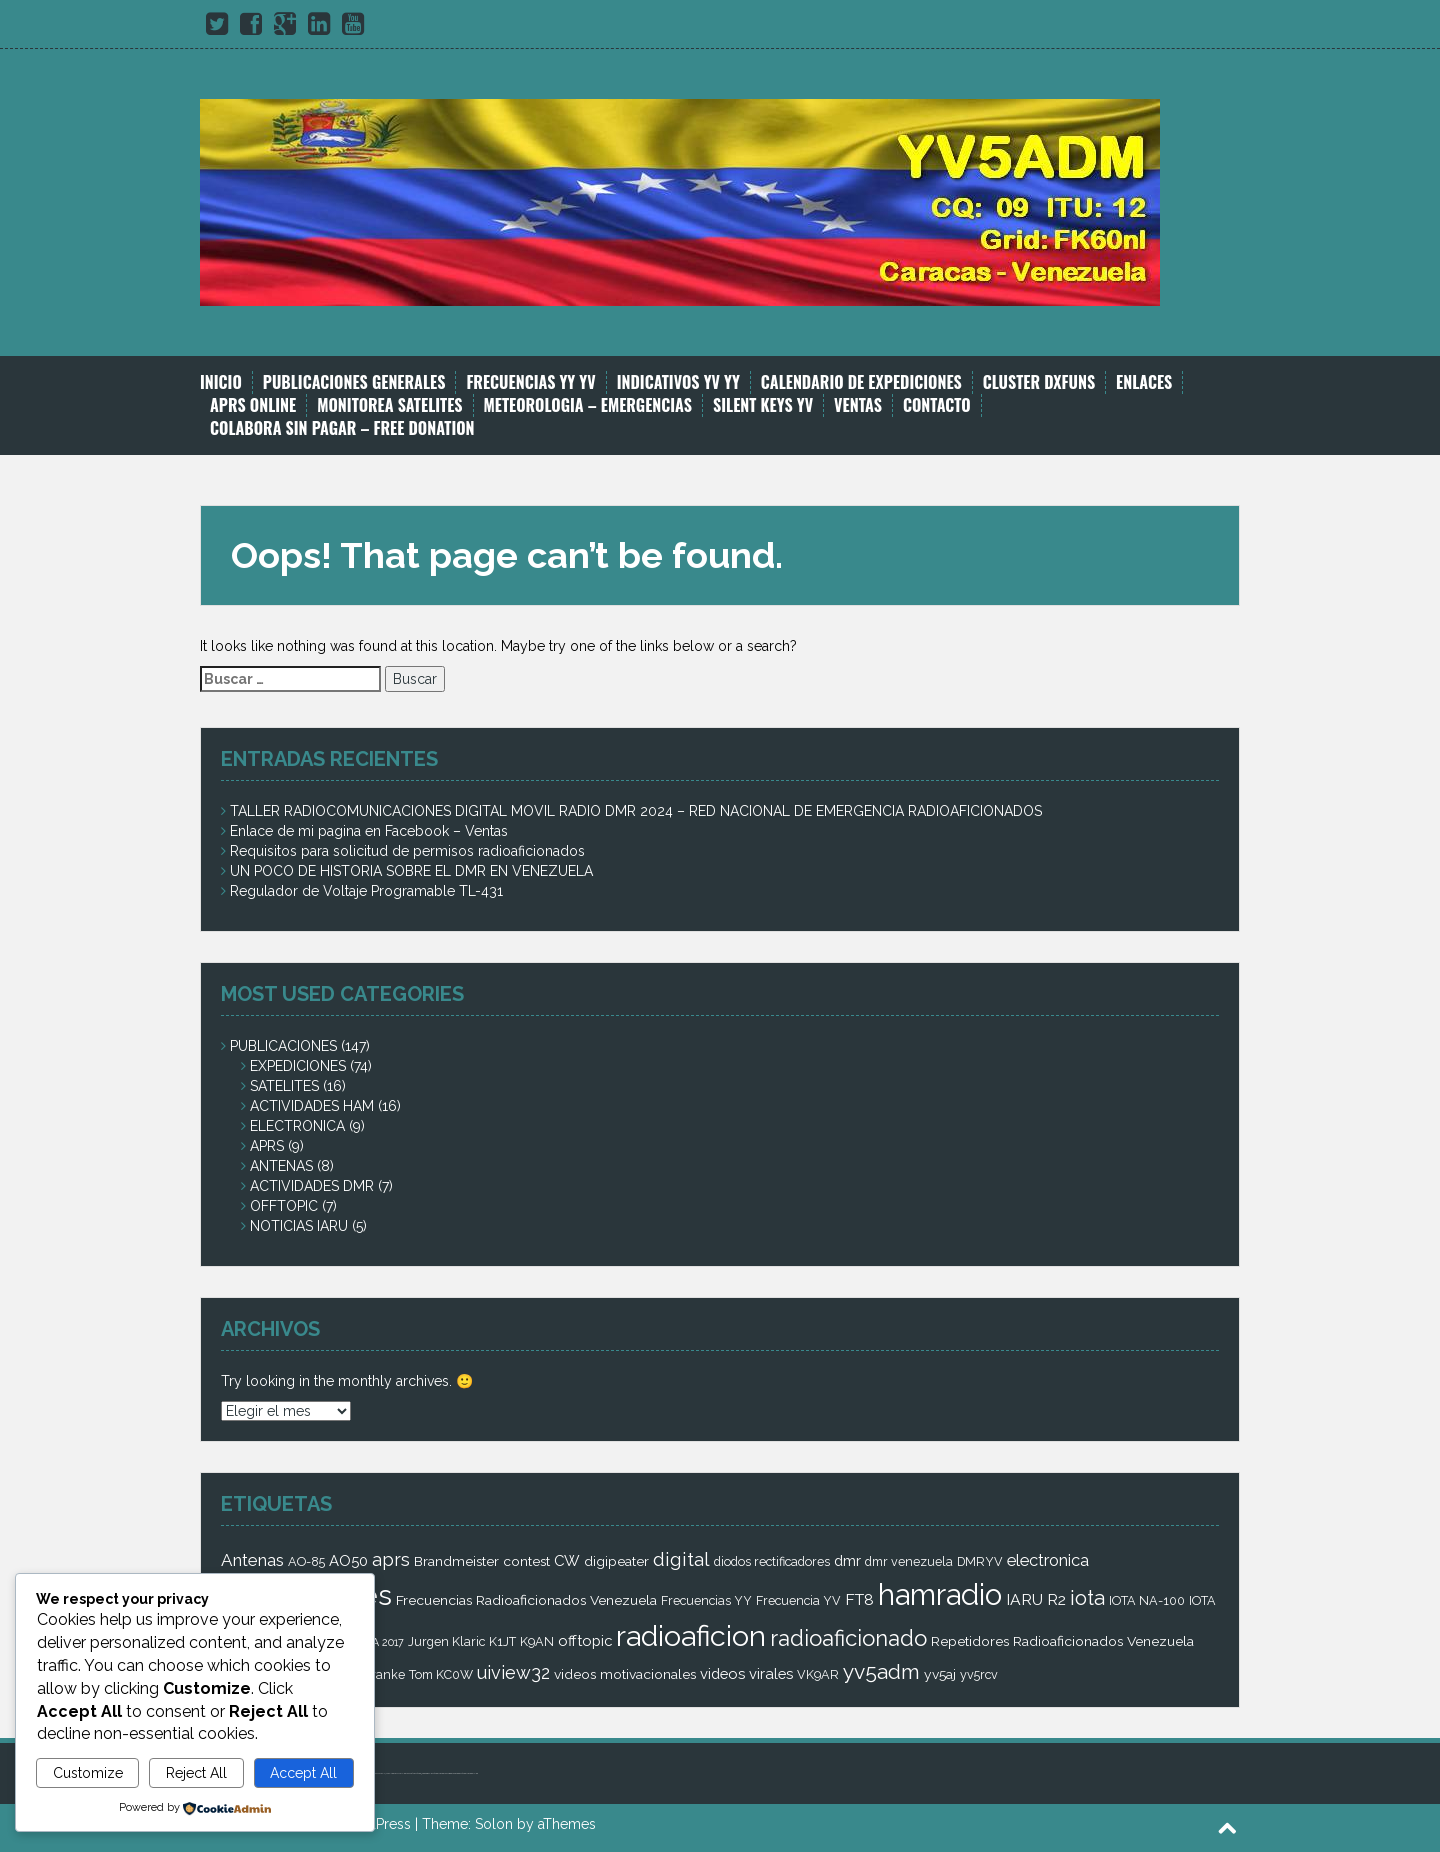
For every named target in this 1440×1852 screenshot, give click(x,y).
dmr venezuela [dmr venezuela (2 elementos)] (909, 1561)
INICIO (221, 382)
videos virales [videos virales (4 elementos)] (746, 1673)
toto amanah (396, 1773)
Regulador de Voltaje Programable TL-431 (366, 891)
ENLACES (1144, 382)
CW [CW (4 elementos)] (567, 1560)
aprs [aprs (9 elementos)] (391, 1559)
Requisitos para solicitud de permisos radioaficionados (407, 851)
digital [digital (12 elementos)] (681, 1559)
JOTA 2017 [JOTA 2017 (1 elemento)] (379, 1642)
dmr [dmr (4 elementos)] (847, 1560)
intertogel (428, 1773)
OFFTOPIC (284, 1206)
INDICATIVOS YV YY (678, 382)
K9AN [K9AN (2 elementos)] (537, 1641)
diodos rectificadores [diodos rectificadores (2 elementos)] (772, 1561)
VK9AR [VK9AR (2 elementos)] (818, 1674)
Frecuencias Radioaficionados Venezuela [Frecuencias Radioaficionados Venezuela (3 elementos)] (526, 1600)
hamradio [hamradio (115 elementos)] (940, 1594)
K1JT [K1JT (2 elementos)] (502, 1641)
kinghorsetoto (448, 1773)
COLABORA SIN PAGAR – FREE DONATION (342, 428)
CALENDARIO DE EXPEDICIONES (861, 382)
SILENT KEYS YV (763, 405)
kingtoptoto (455, 1773)
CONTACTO (937, 405)
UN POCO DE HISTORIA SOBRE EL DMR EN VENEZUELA (411, 871)
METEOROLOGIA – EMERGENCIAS (588, 405)
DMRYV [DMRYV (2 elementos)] (980, 1561)
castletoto (441, 1773)
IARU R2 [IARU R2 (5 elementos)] (1036, 1599)
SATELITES (284, 1086)
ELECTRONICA (297, 1126)
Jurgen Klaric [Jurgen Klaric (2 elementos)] (446, 1641)
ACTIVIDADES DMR (312, 1186)
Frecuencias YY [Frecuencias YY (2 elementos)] (706, 1600)
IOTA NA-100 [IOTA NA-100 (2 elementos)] (1147, 1600)
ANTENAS (281, 1166)
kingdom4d (410, 1773)
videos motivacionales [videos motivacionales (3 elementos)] (625, 1674)
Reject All (196, 1773)
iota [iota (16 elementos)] (1087, 1598)
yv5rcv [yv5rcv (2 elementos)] (979, 1674)
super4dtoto (417, 1773)
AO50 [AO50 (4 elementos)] (348, 1560)
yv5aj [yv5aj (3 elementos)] (940, 1674)
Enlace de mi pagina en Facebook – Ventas (369, 831)
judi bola (388, 1773)
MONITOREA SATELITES (389, 405)
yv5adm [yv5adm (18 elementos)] (881, 1671)
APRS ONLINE (253, 405)
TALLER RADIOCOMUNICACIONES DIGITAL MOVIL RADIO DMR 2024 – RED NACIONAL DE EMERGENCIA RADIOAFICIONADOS (636, 811)
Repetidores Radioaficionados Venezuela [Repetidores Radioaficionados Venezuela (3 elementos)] (1062, 1641)
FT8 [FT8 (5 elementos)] (859, 1599)
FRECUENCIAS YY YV (530, 382)
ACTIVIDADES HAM (312, 1106)
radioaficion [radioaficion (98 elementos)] (691, 1636)
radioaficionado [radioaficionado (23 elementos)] (848, 1638)
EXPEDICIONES (298, 1066)
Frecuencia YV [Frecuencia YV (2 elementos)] (798, 1600)
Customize (88, 1773)
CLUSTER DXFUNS (1039, 382)
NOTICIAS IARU (299, 1226)
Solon (494, 1824)
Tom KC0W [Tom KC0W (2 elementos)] (441, 1674)
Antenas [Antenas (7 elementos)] (252, 1560)
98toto (423, 1773)
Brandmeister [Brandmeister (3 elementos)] (456, 1561)
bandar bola (380, 1773)
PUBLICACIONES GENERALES (354, 382)
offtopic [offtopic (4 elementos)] (585, 1640)
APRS (267, 1146)
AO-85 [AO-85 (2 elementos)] (306, 1561)
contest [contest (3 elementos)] (526, 1561)
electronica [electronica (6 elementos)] (1048, 1560)
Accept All (303, 1773)
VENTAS (858, 405)
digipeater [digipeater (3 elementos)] (616, 1561)
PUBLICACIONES (283, 1046)
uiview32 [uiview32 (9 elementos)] (513, 1672)
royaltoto (403, 1773)
